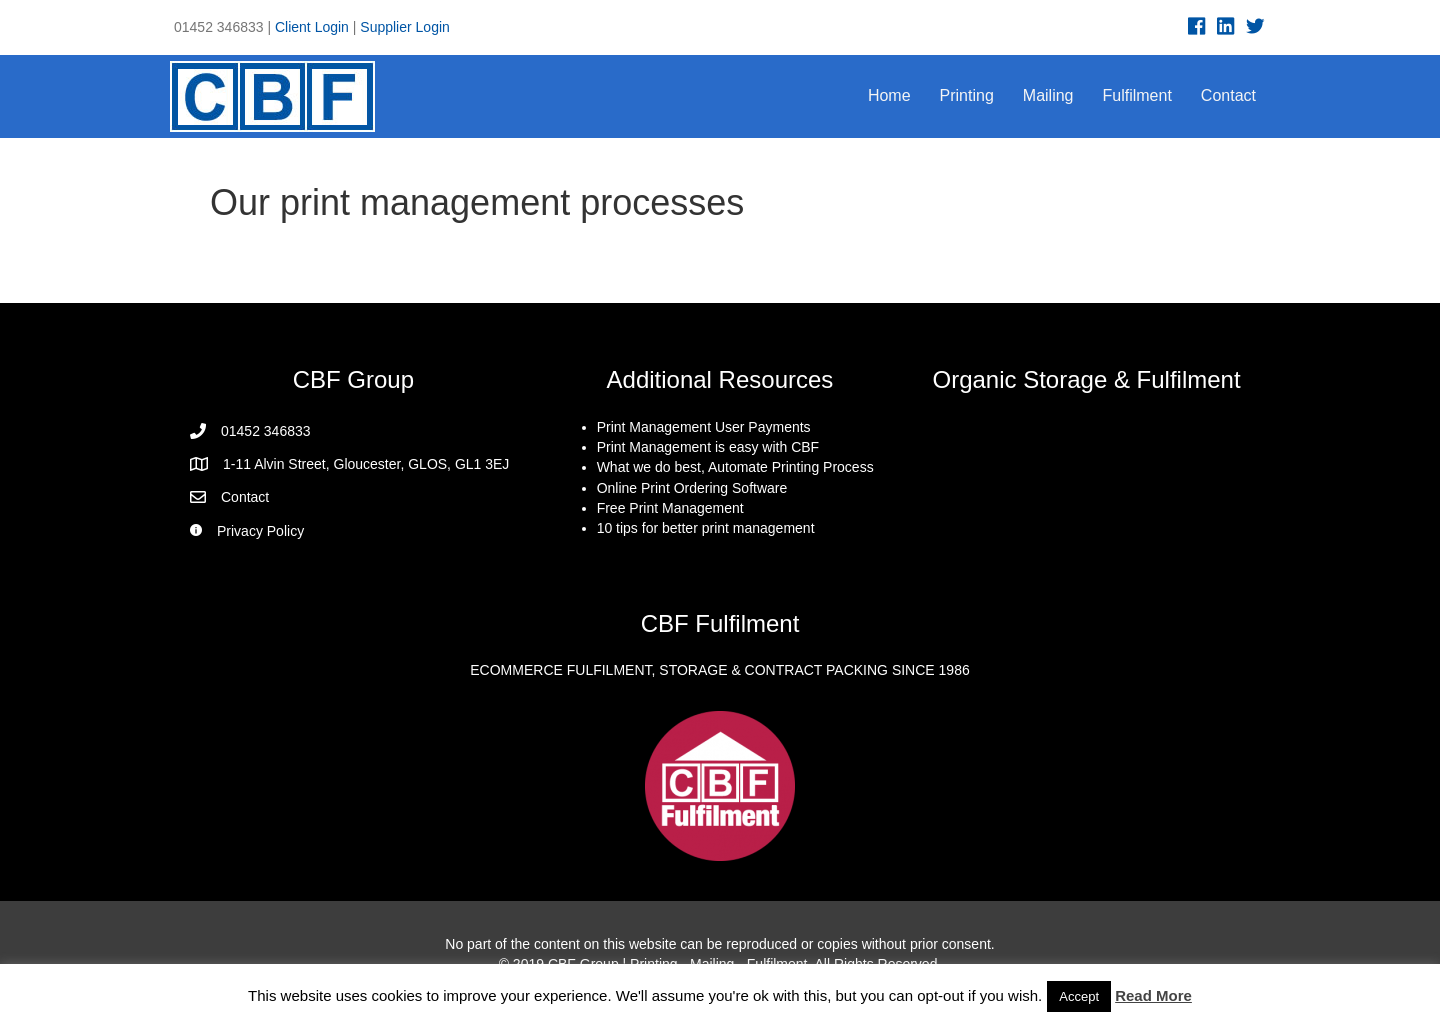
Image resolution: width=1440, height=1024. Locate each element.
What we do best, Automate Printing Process (735, 467)
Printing (967, 95)
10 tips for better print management (706, 528)
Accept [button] (1079, 996)
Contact (1228, 95)
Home (889, 95)
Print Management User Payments (704, 427)
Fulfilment (1137, 95)
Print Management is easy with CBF (708, 447)
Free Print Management (670, 508)
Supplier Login (405, 27)
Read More (1153, 995)
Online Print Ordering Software (692, 488)
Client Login (312, 27)
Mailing (1048, 95)
